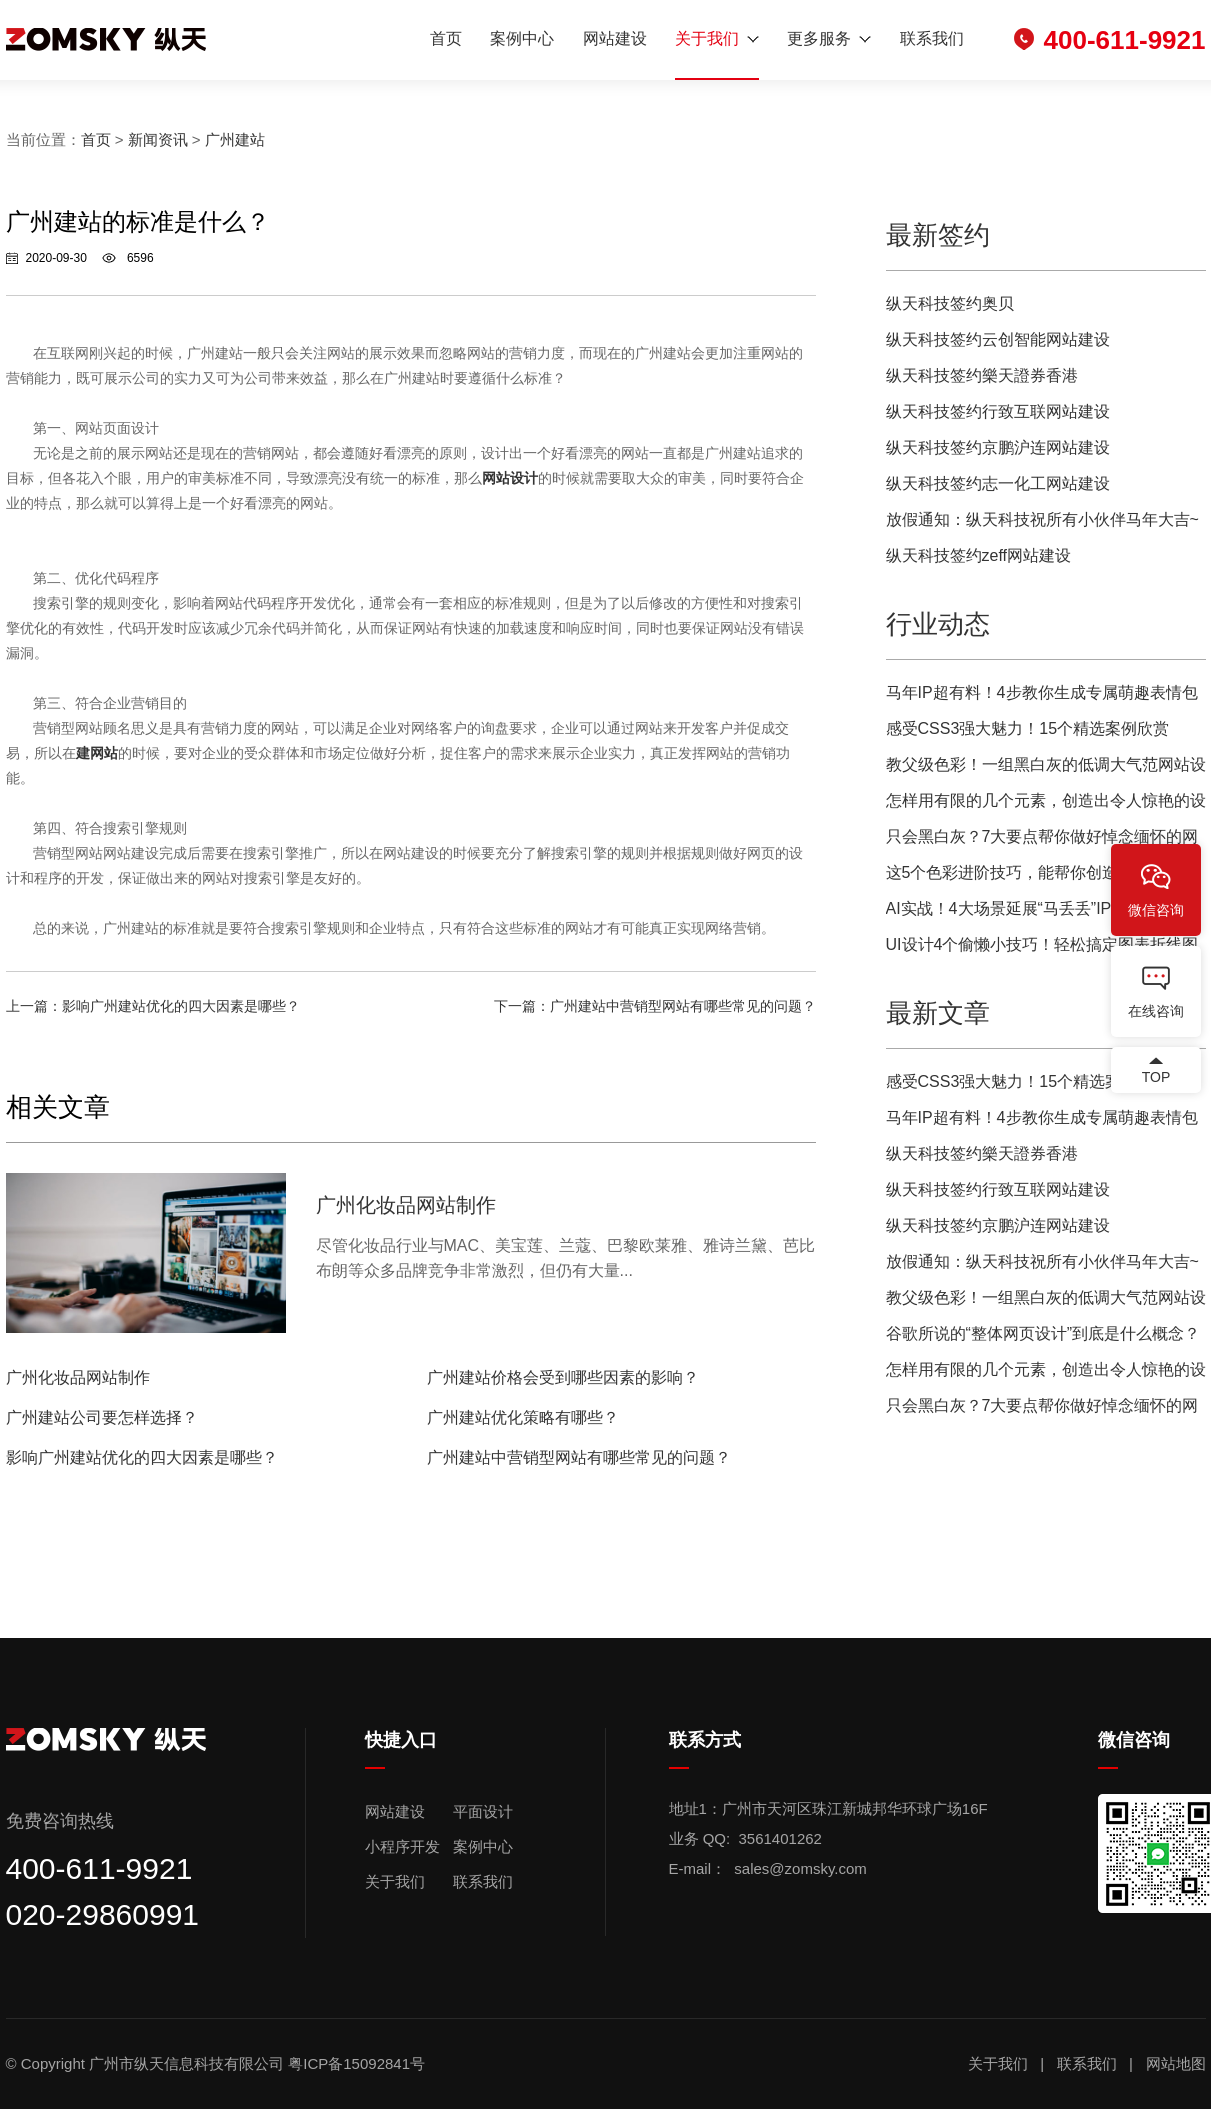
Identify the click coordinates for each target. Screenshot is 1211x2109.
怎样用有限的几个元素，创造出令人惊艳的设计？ (1046, 805)
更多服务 (819, 38)
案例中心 (522, 38)
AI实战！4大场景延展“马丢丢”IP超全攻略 (1031, 908)
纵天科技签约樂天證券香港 (982, 375)
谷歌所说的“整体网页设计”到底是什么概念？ (1043, 1333)
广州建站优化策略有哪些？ (523, 1417)
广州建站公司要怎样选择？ (102, 1417)
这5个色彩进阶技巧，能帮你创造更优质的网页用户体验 (1042, 877)
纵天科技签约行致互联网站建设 (998, 411)
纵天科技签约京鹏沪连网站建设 (998, 447)
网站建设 (615, 38)
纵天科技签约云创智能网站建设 (998, 339)
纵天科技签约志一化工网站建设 (998, 483)
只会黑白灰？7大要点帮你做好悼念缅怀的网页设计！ (1042, 841)
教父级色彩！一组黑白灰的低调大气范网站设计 (1046, 769)
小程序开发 (402, 1846)
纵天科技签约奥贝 (950, 303)
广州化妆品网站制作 (78, 1377)
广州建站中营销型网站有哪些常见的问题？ (683, 1006)
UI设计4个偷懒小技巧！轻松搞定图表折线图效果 (1042, 949)
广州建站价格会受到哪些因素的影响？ (563, 1377)
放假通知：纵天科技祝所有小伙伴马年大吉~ (1042, 519)
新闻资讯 (158, 139)
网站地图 (1176, 2063)
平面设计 (483, 1811)
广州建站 (235, 139)
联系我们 (932, 38)
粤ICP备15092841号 (358, 2063)
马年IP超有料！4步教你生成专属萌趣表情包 (1042, 692)
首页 (446, 38)
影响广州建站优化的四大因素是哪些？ (181, 1006)
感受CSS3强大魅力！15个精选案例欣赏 (1028, 728)
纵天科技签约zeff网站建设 (979, 555)
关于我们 (707, 38)
